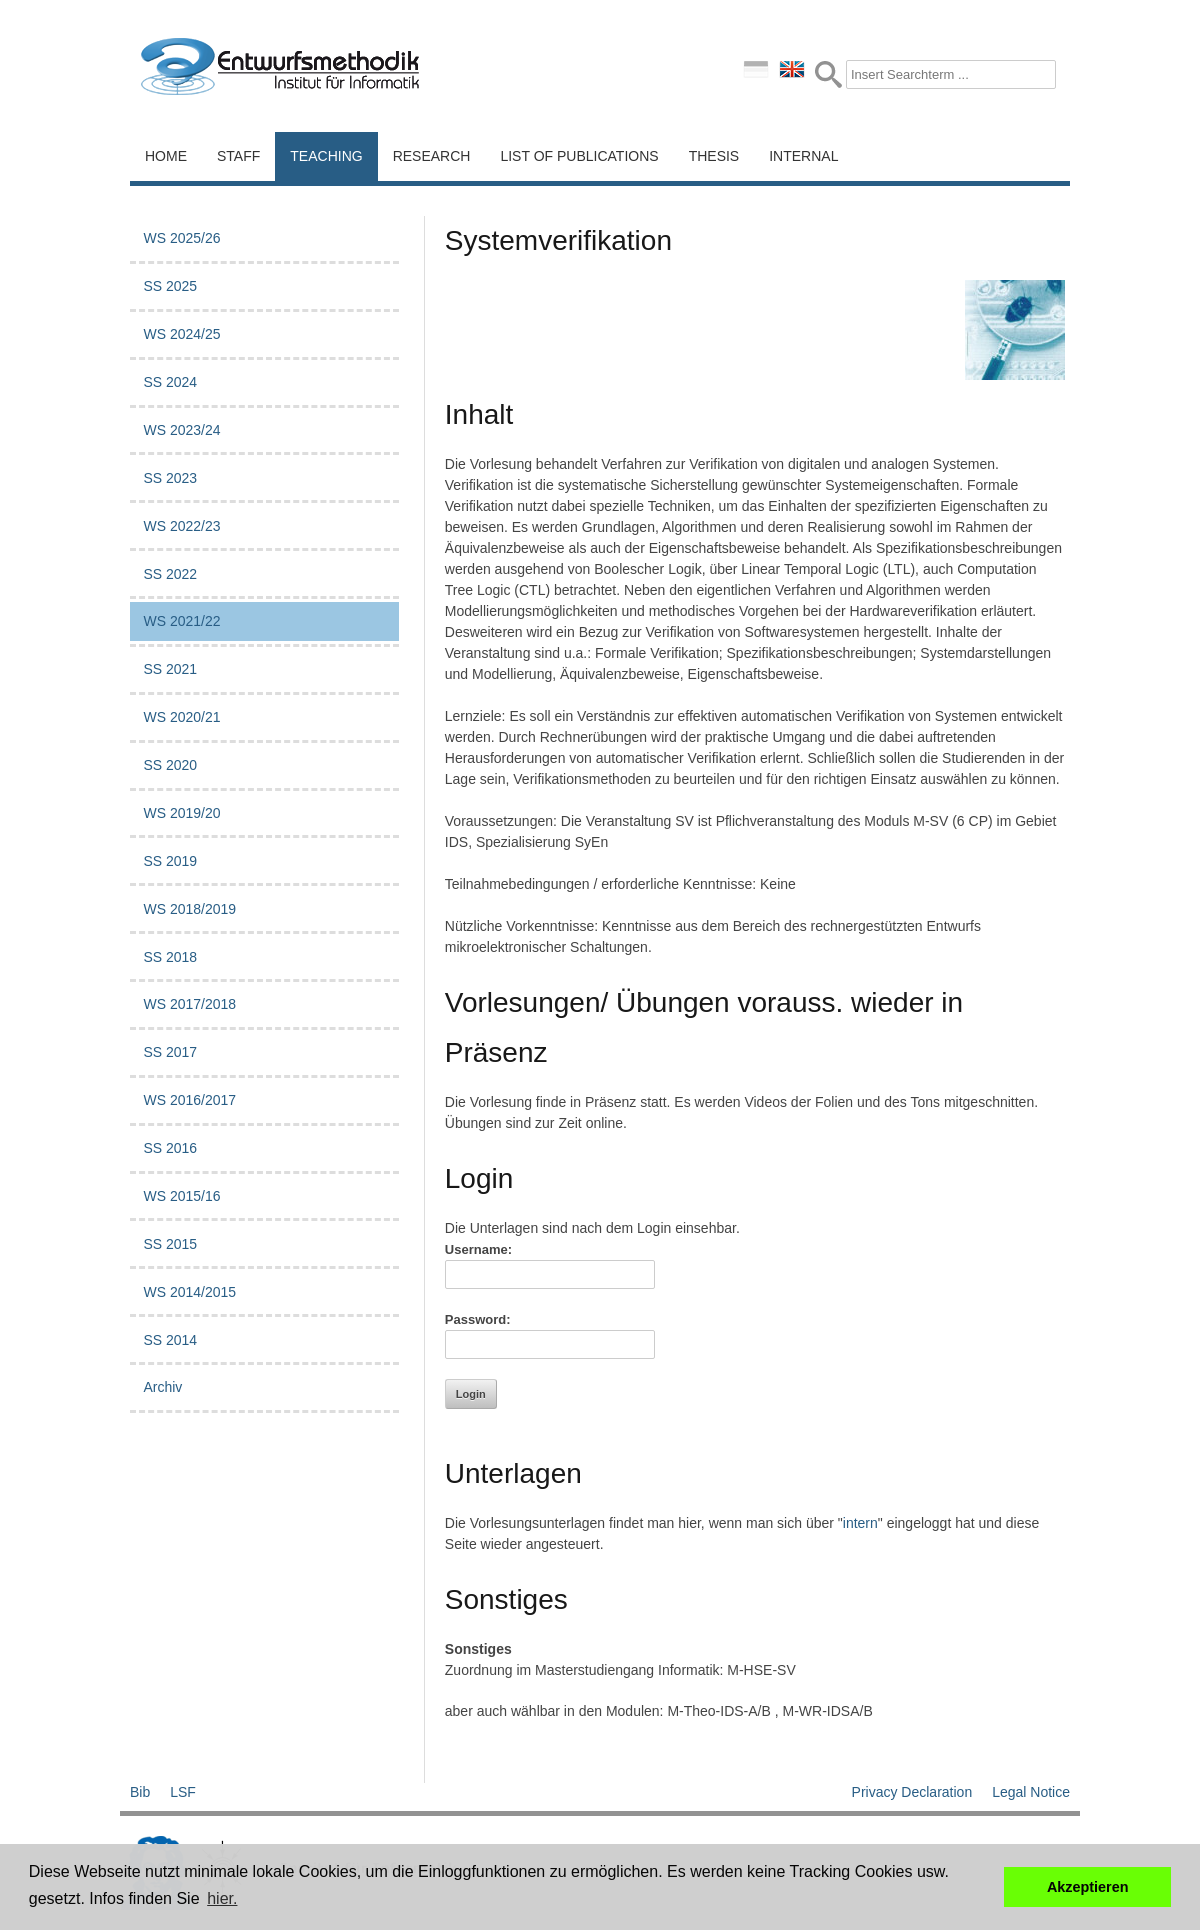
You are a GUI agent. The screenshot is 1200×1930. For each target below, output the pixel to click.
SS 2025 (170, 286)
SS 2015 (170, 1244)
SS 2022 (170, 574)
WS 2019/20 (181, 813)
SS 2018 (170, 957)
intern (860, 1523)
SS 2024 (170, 382)
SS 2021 (170, 669)
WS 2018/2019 (189, 909)
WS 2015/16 (181, 1196)
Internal (803, 156)
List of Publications (579, 156)
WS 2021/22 (181, 621)
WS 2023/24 (181, 430)
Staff (238, 156)
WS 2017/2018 (189, 1004)
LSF (183, 1792)
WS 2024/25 (181, 334)
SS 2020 (170, 765)
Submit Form (828, 74)
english (792, 69)
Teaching (326, 156)
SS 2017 (170, 1052)
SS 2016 (170, 1148)
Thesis (714, 156)
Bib (140, 1792)
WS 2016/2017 (189, 1100)
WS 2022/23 (181, 526)
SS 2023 (170, 478)
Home (166, 156)
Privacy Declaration (912, 1792)
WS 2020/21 (181, 717)
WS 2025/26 (181, 238)
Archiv (162, 1387)
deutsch (756, 69)
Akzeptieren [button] (1088, 1887)
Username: (478, 1249)
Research (432, 156)
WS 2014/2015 (189, 1292)
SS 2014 (170, 1340)
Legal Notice (1031, 1792)
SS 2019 (170, 861)
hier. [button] (222, 1898)
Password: (478, 1319)
